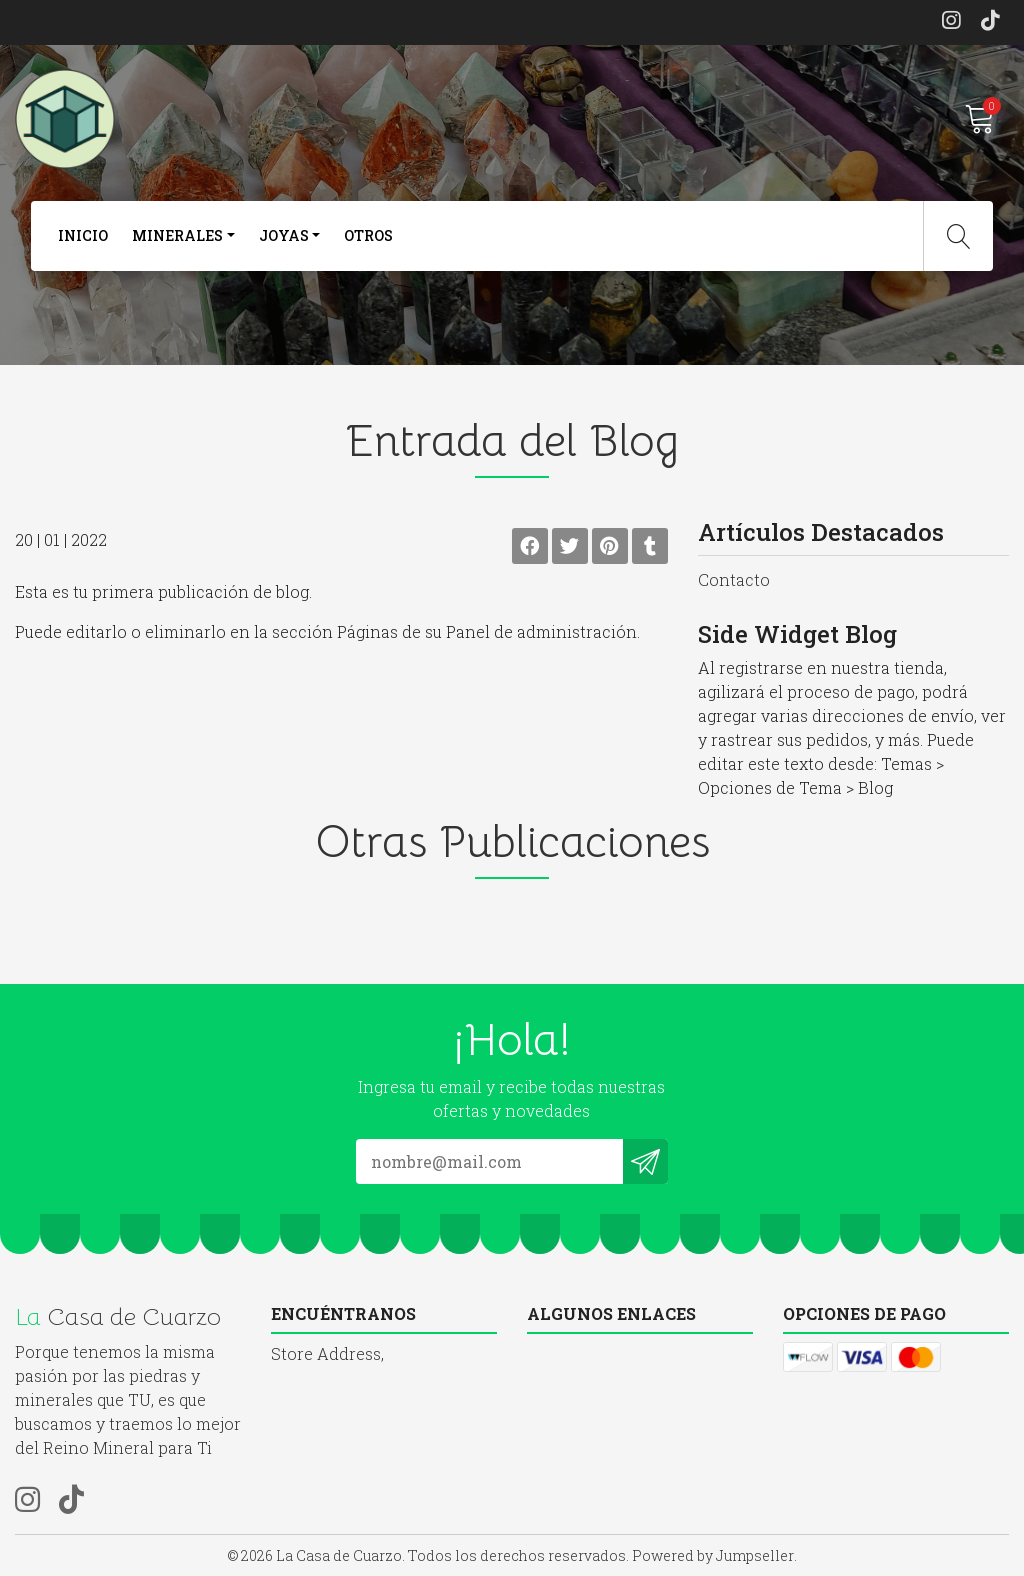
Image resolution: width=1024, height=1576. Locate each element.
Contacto (734, 579)
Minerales (177, 235)
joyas (284, 235)
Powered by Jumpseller (713, 1555)
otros (368, 235)
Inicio (83, 235)
